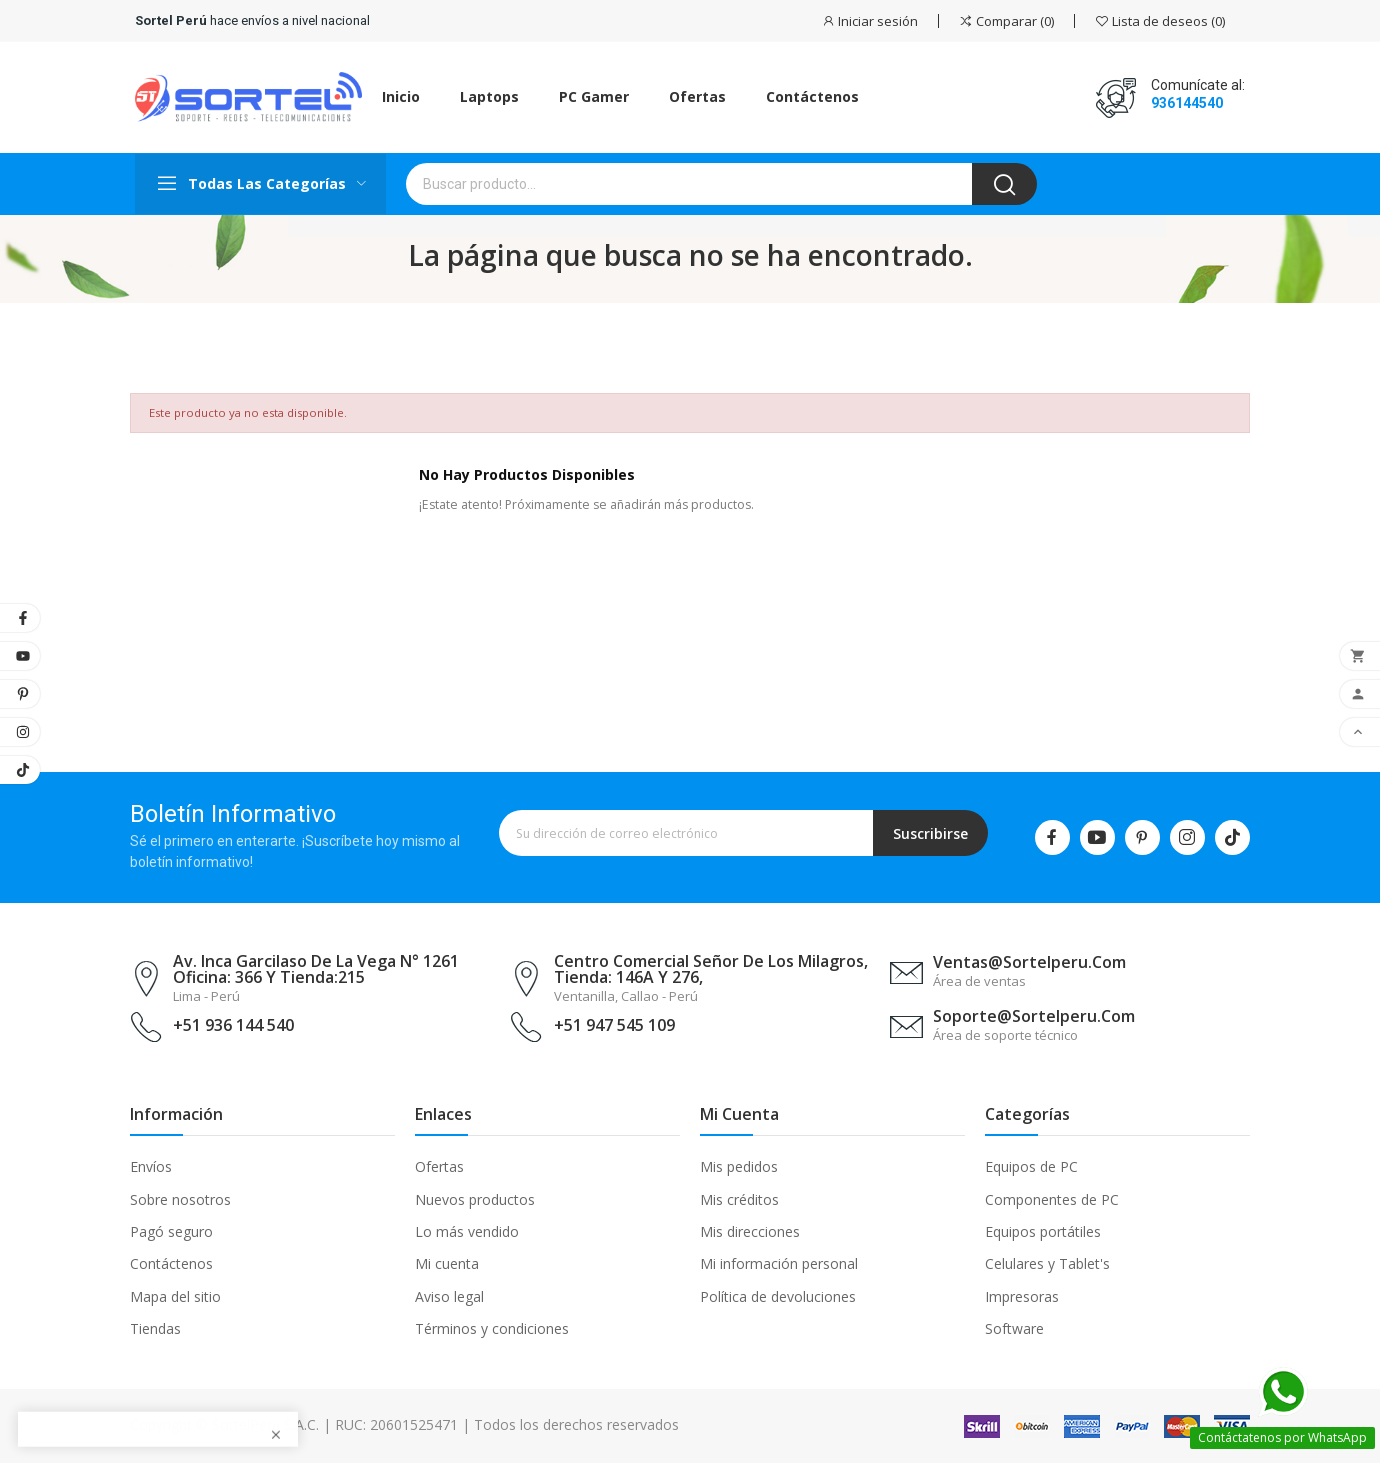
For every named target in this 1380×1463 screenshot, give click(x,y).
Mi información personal (779, 1263)
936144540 (1187, 103)
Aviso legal (449, 1296)
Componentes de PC (1052, 1199)
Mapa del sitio (175, 1296)
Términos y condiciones (492, 1328)
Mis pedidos (739, 1166)
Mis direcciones (750, 1231)
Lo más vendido (467, 1231)
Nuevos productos (475, 1199)
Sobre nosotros (180, 1199)
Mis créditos (739, 1199)
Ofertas (439, 1166)
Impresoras (1022, 1296)
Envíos (151, 1166)
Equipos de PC (1031, 1166)
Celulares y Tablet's (1047, 1263)
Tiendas (155, 1328)
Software (1014, 1328)
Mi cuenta (447, 1263)
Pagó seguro (171, 1231)
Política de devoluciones (778, 1296)
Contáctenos (171, 1263)
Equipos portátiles (1043, 1231)
